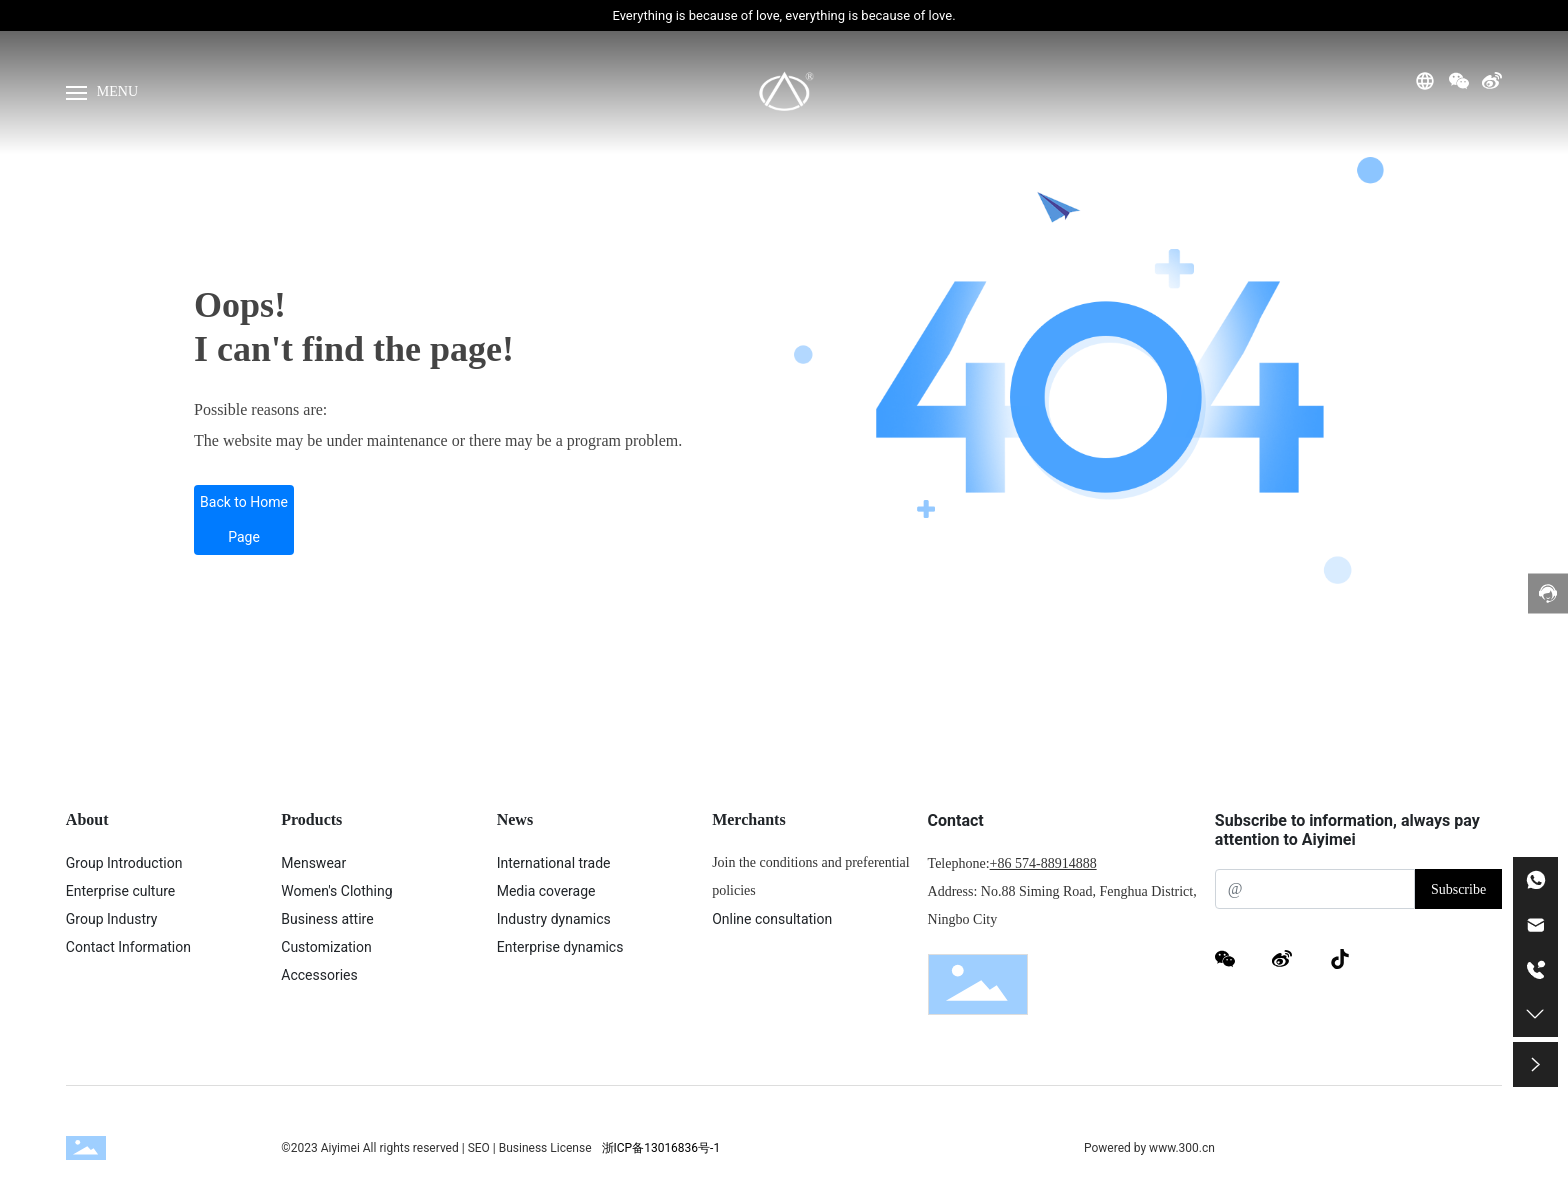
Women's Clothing (336, 891)
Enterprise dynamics (560, 947)
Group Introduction (124, 863)
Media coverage (546, 891)
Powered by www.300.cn (1149, 1148)
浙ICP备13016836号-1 (661, 1148)
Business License (545, 1148)
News (515, 819)
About (87, 819)
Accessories (319, 975)
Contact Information (128, 947)
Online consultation (772, 919)
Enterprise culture (120, 891)
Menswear (313, 863)
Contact (956, 820)
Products (311, 819)
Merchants (748, 819)
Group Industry (112, 919)
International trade (554, 863)
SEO (480, 1148)
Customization (326, 947)
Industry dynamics (554, 919)
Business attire (327, 919)
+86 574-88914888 (1043, 863)
